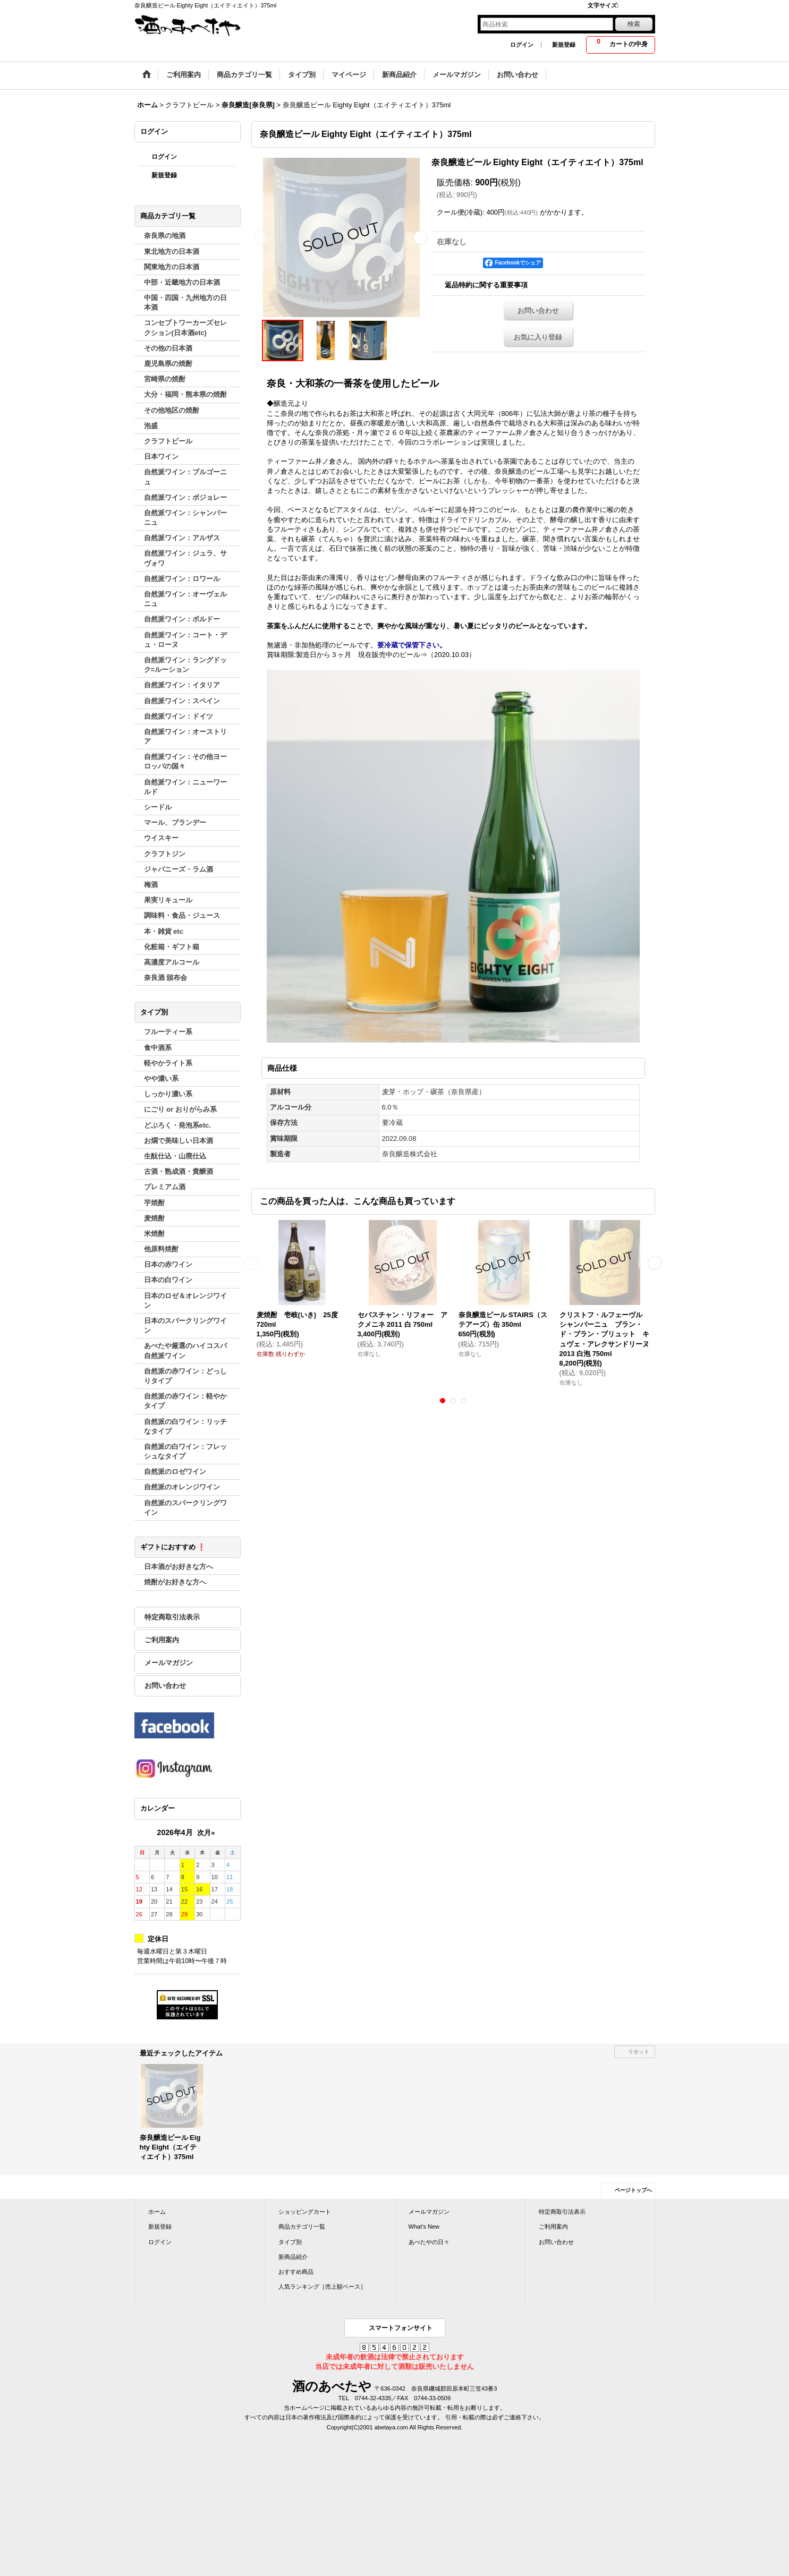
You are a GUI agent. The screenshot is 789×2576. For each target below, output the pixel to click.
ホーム (157, 2211)
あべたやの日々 (429, 2242)
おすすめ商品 (295, 2271)
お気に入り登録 (538, 337)
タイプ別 (290, 2242)
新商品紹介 (293, 2257)
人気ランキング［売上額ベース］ (322, 2286)
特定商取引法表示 (172, 1617)
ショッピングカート (304, 2211)
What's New (424, 2226)
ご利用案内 (162, 1640)
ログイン (521, 44)
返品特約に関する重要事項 (486, 285)
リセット (638, 2051)
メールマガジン (169, 1663)
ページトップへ (633, 2190)
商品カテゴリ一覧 (301, 2226)
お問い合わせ (165, 1686)
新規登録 (563, 44)
